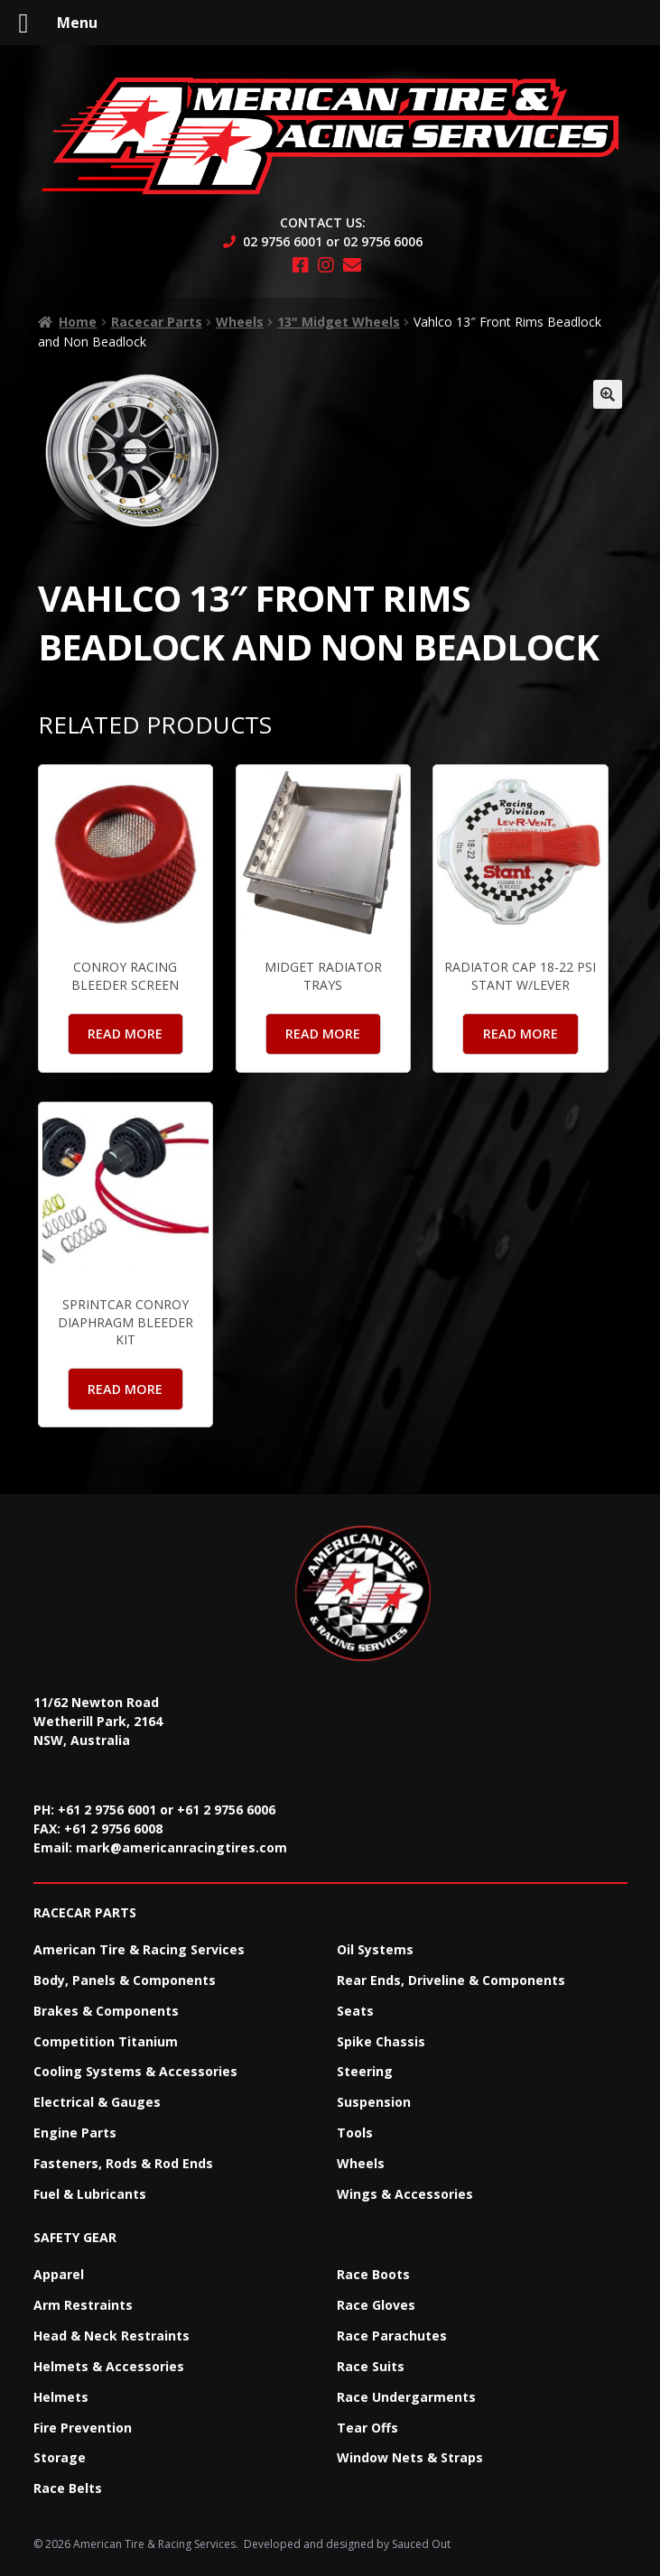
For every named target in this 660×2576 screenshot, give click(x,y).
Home (78, 321)
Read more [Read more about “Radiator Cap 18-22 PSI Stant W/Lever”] (520, 1033)
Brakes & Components (106, 2010)
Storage (59, 2457)
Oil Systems (375, 1949)
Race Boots (373, 2274)
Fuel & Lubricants (89, 2193)
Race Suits (370, 2366)
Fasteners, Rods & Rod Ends (123, 2163)
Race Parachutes (392, 2335)
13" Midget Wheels (338, 321)
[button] (607, 394)
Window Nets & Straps (410, 2457)
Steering (365, 2071)
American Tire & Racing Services (139, 1949)
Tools (355, 2132)
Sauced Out (421, 2544)
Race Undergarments (406, 2396)
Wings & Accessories (405, 2193)
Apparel (58, 2274)
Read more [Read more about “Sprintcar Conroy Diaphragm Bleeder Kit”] (125, 1389)
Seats (355, 2010)
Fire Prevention (82, 2427)
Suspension (374, 2101)
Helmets (60, 2396)
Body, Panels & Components (124, 1980)
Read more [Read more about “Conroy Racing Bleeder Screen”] (125, 1033)
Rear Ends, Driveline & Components (451, 1980)
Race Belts (67, 2488)
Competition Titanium (105, 2041)
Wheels (240, 321)
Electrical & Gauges (97, 2101)
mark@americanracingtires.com (181, 1847)
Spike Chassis (381, 2041)
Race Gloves (376, 2304)
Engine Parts (74, 2132)
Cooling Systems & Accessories (135, 2071)
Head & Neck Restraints (111, 2335)
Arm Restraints (83, 2304)
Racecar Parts (156, 321)
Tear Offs (367, 2427)
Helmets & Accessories (108, 2366)
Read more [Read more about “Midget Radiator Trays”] (322, 1033)
